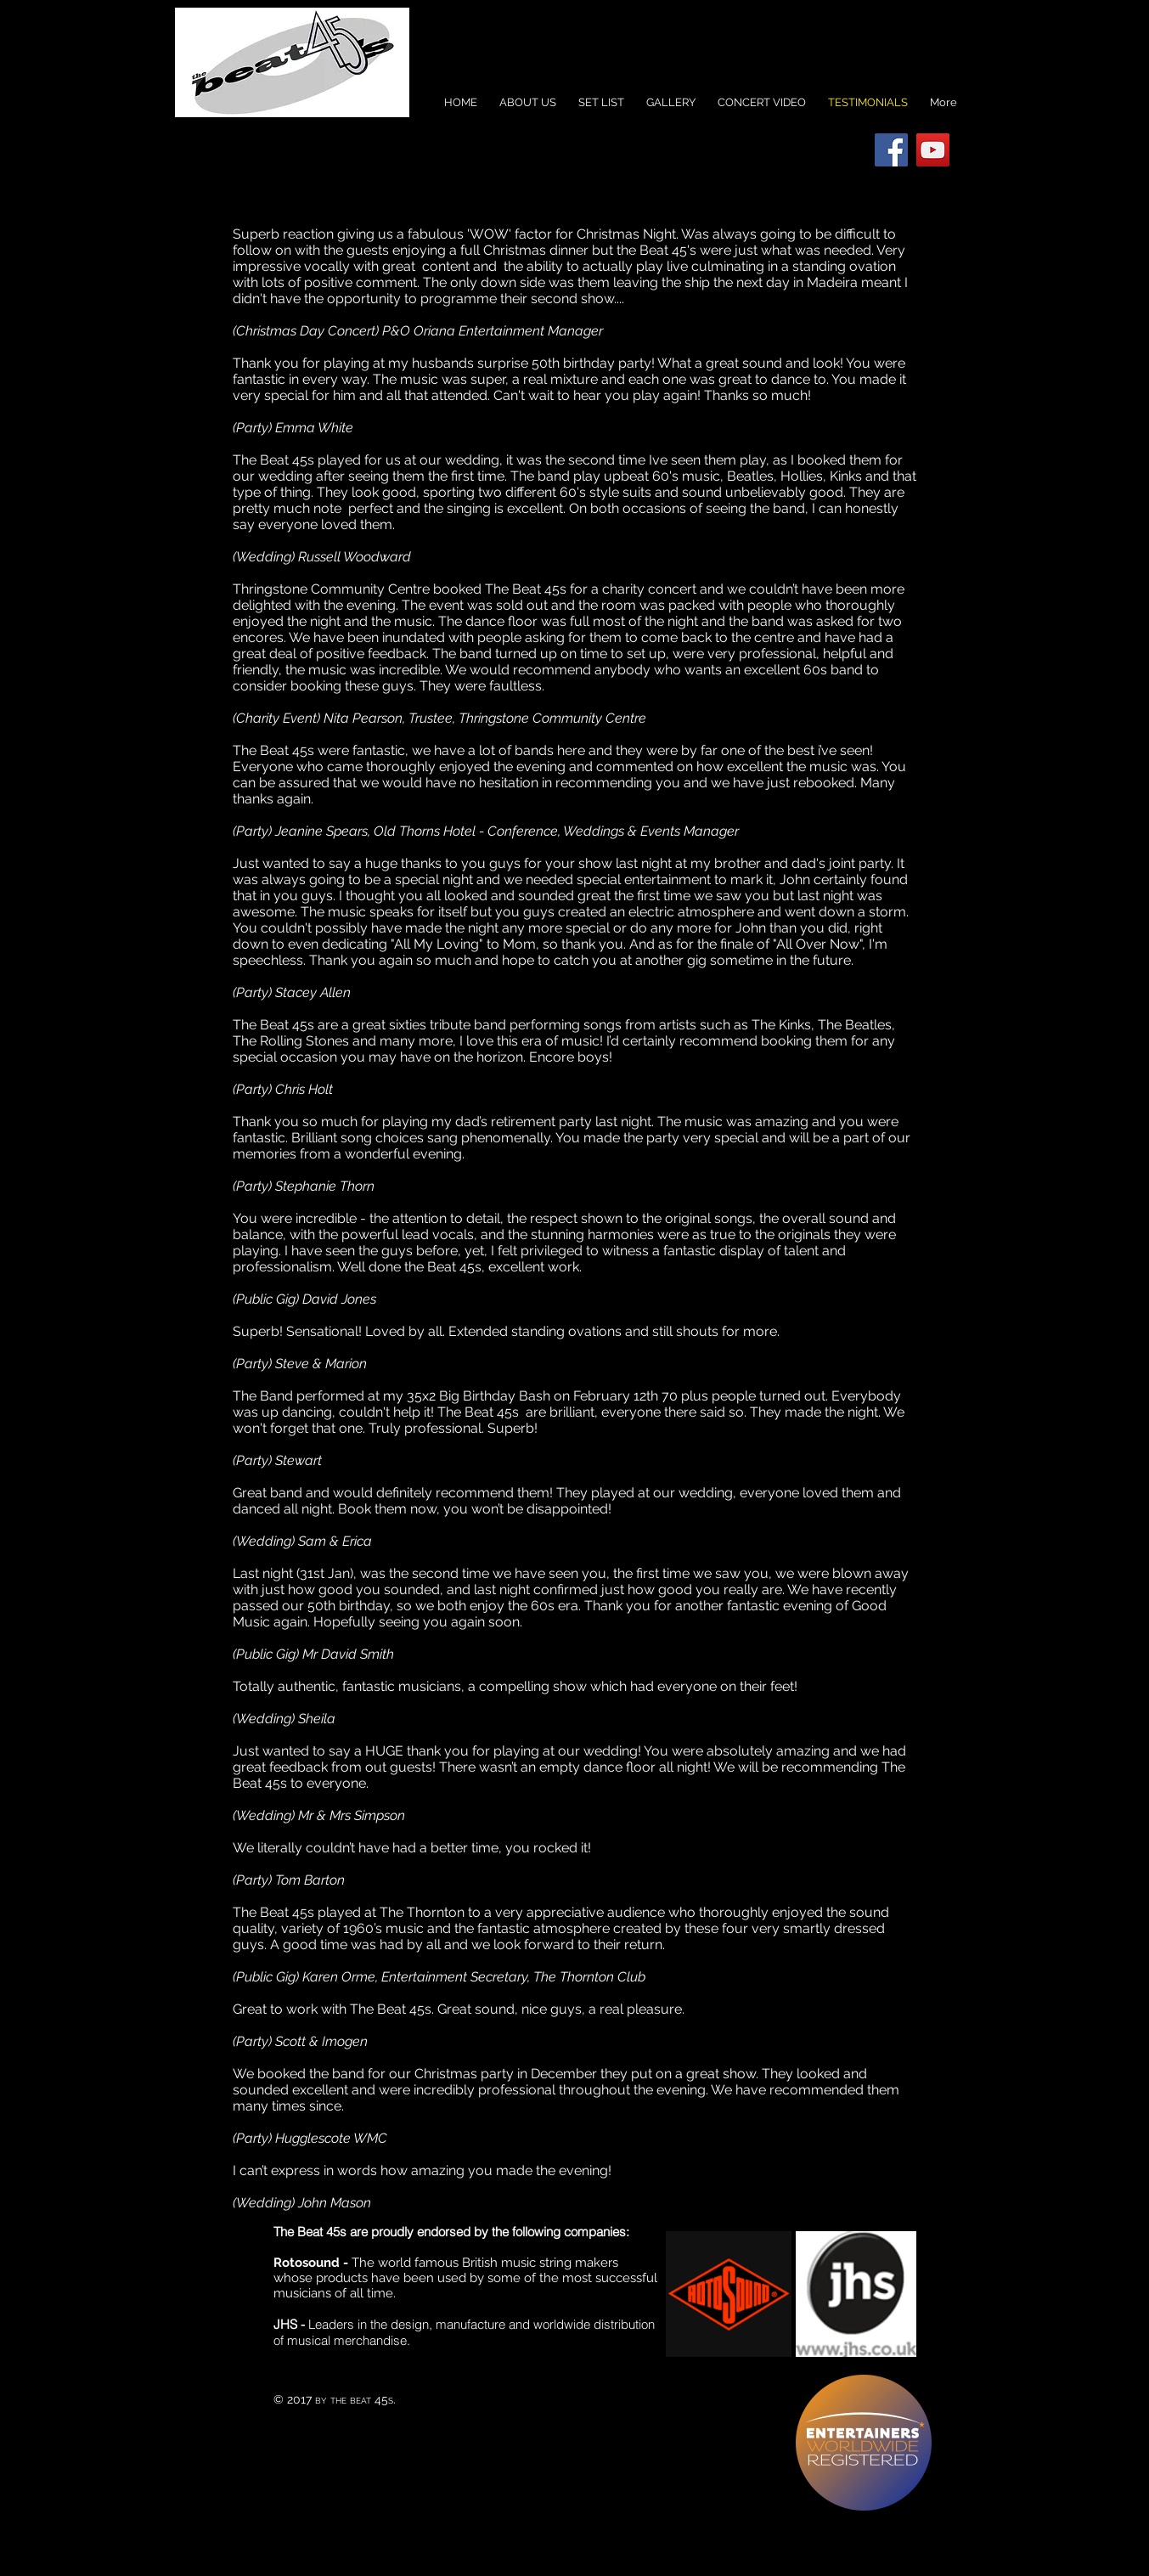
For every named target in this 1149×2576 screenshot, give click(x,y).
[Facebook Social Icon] (891, 149)
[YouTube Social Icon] (932, 149)
